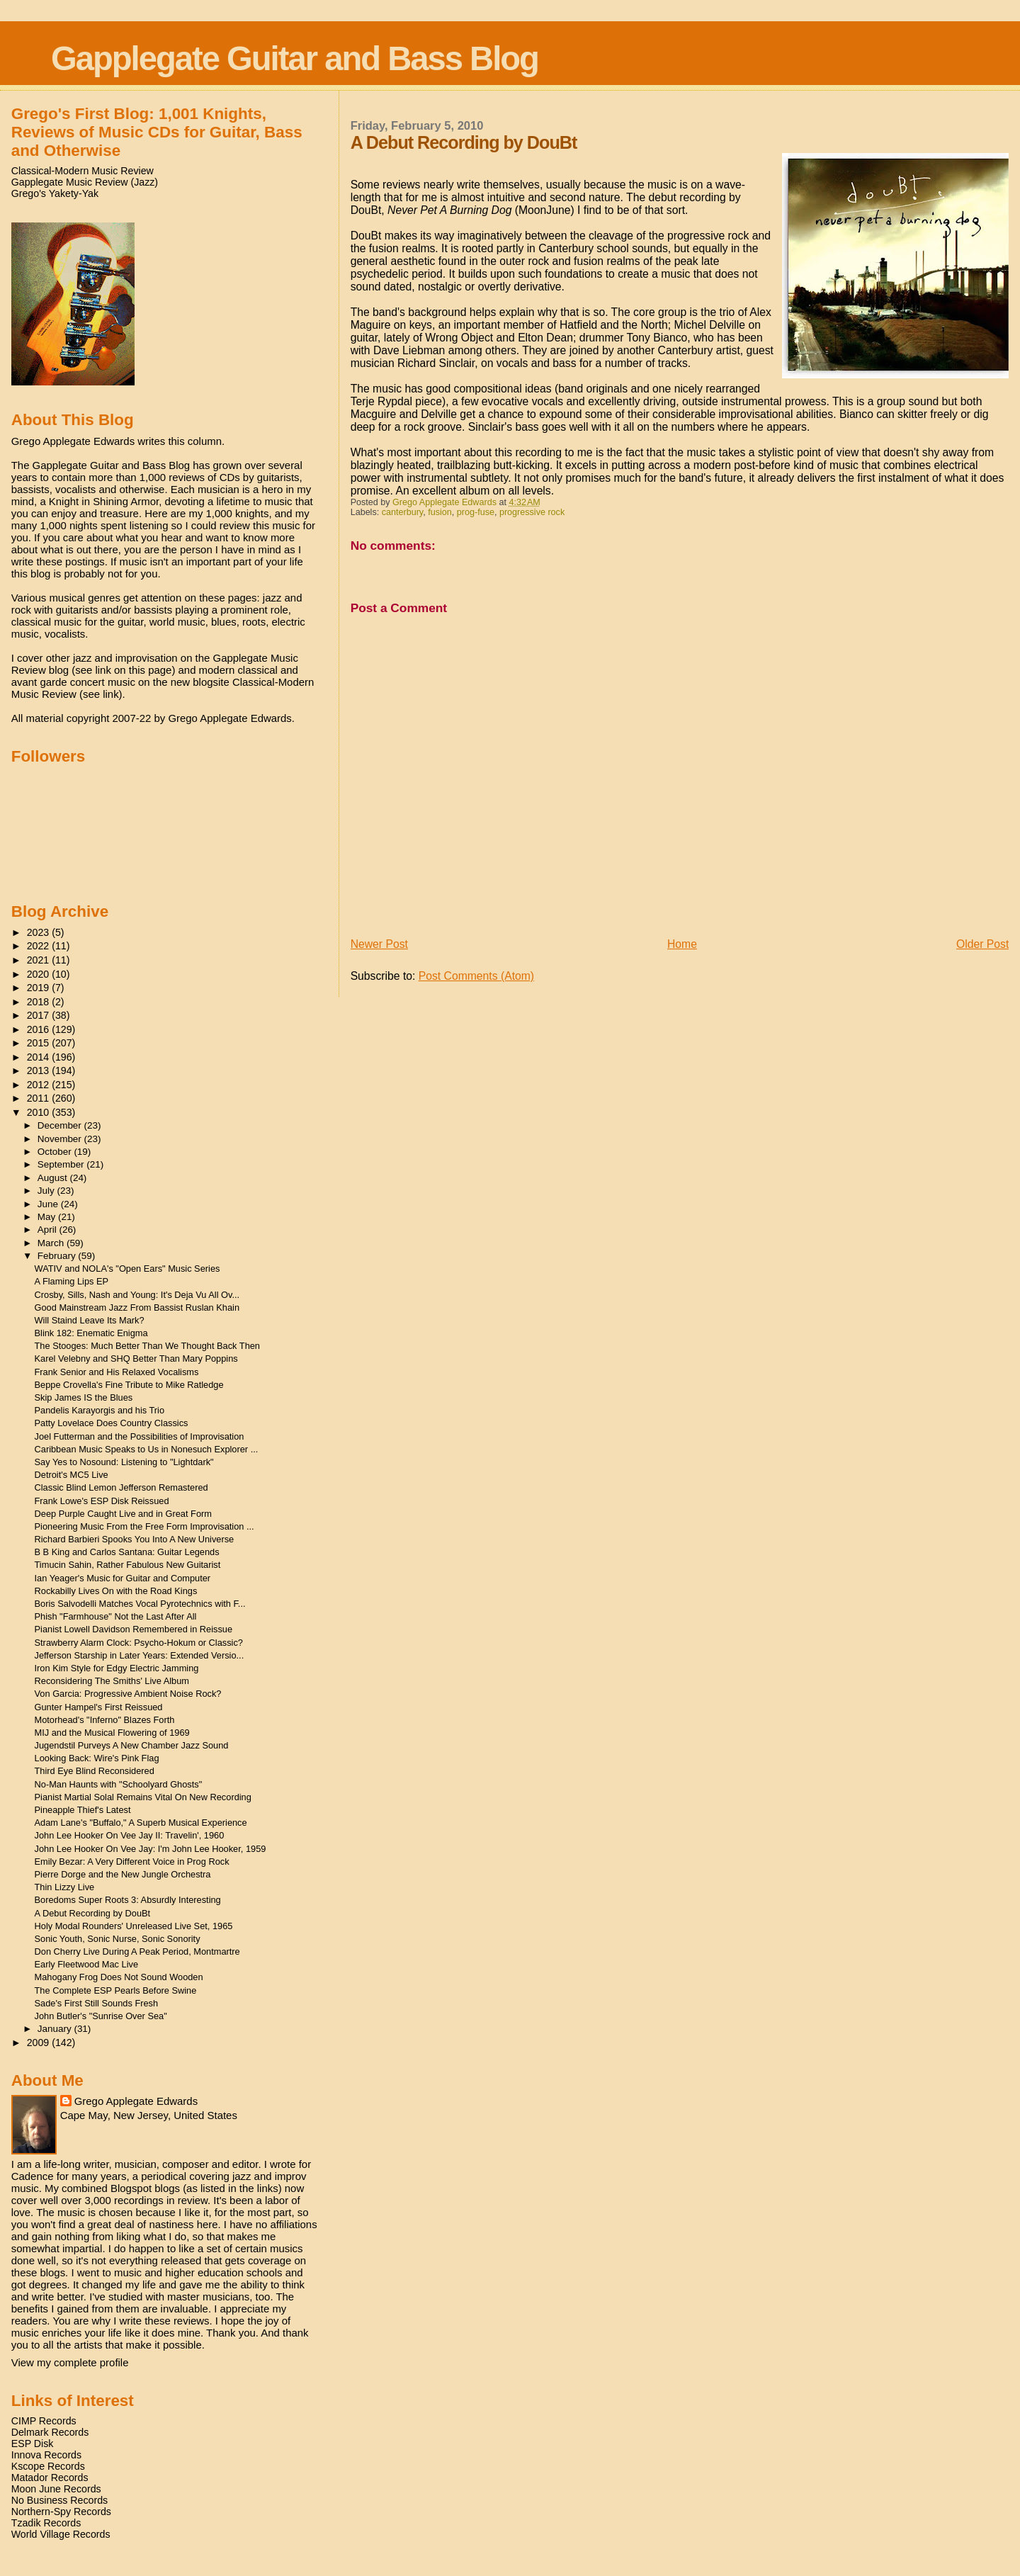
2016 (39, 1029)
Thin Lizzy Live (65, 1887)
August (54, 1178)
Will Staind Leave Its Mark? (89, 1320)
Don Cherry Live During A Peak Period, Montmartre (137, 1951)
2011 (39, 1098)
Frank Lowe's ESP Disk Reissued (102, 1501)
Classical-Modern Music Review (82, 170)
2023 (39, 932)
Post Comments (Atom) (476, 976)
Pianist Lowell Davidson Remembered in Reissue (134, 1629)
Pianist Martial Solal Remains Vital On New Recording (143, 1797)
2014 (39, 1057)
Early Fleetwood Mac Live (87, 1964)
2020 (39, 974)
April (49, 1229)
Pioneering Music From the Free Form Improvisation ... (144, 1526)
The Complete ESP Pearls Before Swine (116, 1990)
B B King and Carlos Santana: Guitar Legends (127, 1552)
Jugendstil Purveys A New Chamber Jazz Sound (132, 1745)
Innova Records (46, 2455)
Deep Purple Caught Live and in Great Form (123, 1513)
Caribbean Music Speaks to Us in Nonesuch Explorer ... (147, 1449)
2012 (39, 1084)
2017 (39, 1015)
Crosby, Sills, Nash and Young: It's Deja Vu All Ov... (137, 1294)
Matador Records (50, 2477)
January (56, 2028)
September (62, 1164)
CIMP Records (43, 2421)
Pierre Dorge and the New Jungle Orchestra (123, 1874)
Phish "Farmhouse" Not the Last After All (116, 1616)
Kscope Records (48, 2466)
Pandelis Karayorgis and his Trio (100, 1410)
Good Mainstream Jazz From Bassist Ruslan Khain (137, 1307)
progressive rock (532, 512)
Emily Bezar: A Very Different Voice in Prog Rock (132, 1861)
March (52, 1243)
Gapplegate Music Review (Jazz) (84, 182)
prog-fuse (475, 512)
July (47, 1190)
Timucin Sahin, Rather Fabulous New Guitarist (128, 1564)
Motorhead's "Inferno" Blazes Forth (105, 1719)
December (61, 1125)
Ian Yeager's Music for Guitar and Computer (123, 1578)
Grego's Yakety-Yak (54, 193)
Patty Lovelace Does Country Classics (111, 1423)
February (58, 1255)
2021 (39, 960)
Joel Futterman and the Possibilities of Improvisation (139, 1436)
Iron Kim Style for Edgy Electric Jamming (117, 1668)
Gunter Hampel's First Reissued (99, 1707)
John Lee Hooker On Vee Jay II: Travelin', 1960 (130, 1835)
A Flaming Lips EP (72, 1281)
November (61, 1139)
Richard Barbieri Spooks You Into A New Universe (134, 1539)
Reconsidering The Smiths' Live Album (112, 1681)
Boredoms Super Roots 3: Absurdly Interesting (128, 1899)
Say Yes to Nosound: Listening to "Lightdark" (124, 1462)
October (56, 1151)
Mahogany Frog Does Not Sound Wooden (119, 1977)
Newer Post (379, 944)
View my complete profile (70, 2362)
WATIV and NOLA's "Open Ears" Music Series (127, 1268)
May (48, 1216)
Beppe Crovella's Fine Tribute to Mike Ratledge (129, 1384)
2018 (39, 1001)
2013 (39, 1070)
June (49, 1204)
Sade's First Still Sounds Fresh (97, 2003)
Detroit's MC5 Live (71, 1474)
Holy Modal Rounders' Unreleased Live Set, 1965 (134, 1926)
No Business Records (59, 2500)
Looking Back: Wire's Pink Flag (97, 1758)
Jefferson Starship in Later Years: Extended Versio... (139, 1655)
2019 (39, 987)
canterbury (403, 512)
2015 (39, 1043)
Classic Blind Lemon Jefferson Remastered (121, 1487)
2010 (39, 1112)
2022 (39, 945)
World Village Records (60, 2534)
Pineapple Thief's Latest (83, 1809)
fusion (440, 512)
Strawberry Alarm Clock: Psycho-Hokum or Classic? (139, 1642)
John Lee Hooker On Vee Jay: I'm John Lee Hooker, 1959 (150, 1848)
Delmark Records (50, 2432)
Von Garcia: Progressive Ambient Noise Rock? (128, 1693)
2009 (39, 2042)
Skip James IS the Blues (84, 1397)
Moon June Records (56, 2489)
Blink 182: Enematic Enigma (91, 1333)
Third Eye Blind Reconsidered (94, 1771)
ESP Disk (32, 2443)
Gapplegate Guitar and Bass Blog (294, 58)
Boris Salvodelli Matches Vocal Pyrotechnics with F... (140, 1603)
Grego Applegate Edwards (136, 2101)
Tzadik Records (46, 2523)
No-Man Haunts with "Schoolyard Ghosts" (119, 1784)
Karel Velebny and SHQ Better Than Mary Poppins (136, 1358)
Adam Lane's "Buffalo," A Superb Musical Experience (141, 1822)
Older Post (982, 944)
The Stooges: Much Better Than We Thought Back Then (147, 1345)
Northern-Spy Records (61, 2511)
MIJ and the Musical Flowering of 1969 (112, 1732)
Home (682, 944)
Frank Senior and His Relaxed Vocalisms (117, 1372)
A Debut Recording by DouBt (93, 1913)
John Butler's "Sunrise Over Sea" (101, 2016)
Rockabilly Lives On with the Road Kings (116, 1591)
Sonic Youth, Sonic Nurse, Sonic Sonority (117, 1938)
